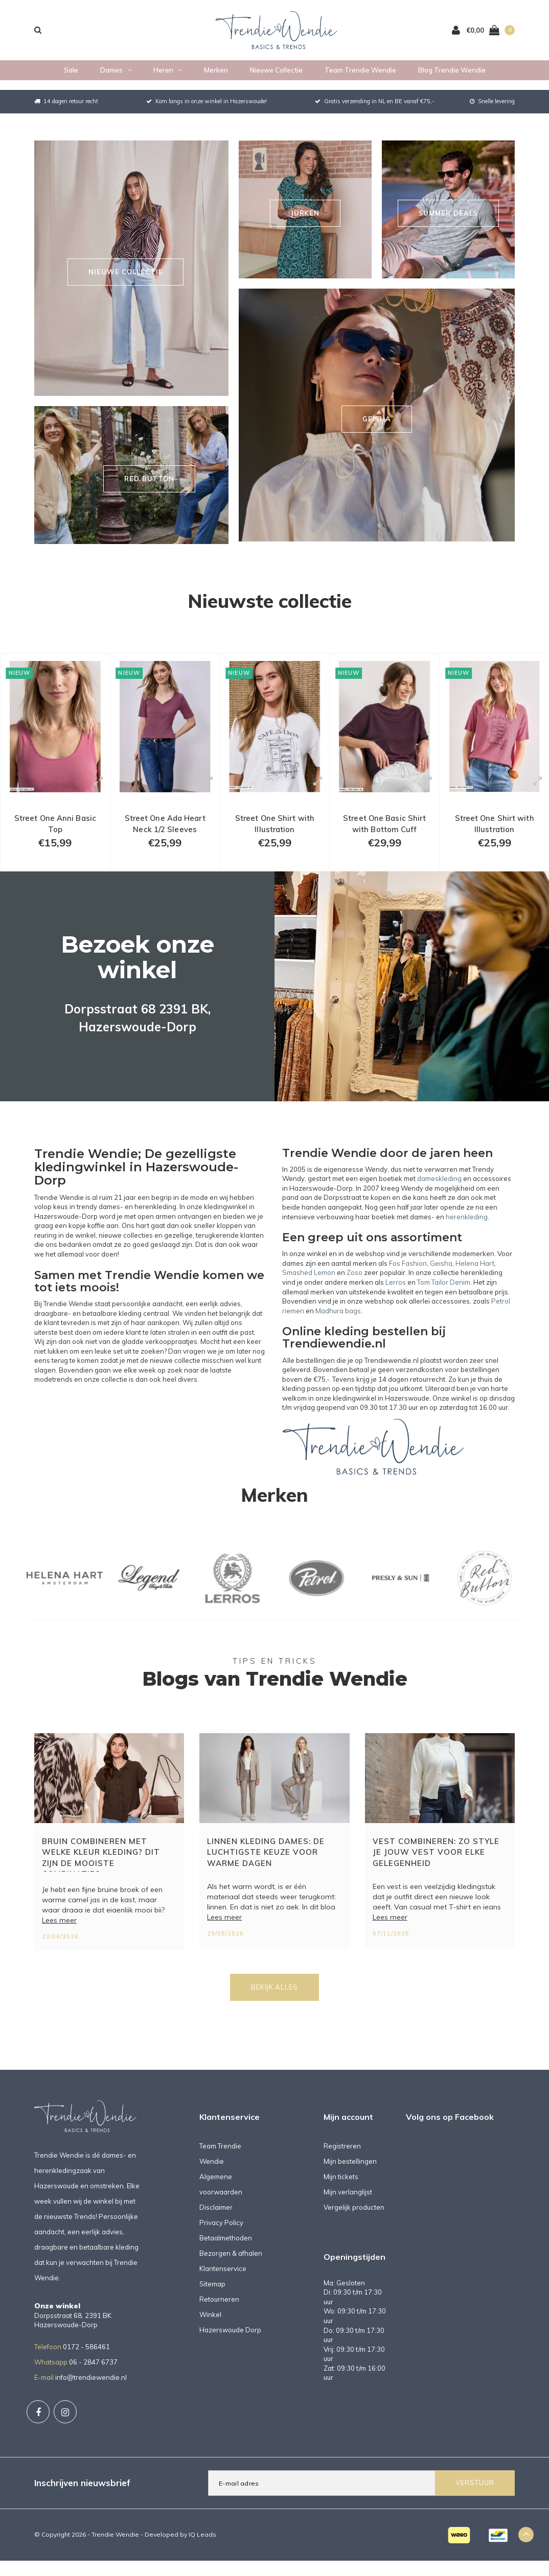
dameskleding (439, 1199)
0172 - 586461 (86, 2367)
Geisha (441, 1284)
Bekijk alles (274, 2008)
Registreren (342, 2166)
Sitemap (212, 2304)
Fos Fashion (408, 1284)
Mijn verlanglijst (348, 2212)
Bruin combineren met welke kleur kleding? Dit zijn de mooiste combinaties (101, 1874)
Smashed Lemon (308, 1293)
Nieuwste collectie (270, 600)
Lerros (395, 1302)
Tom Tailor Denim (443, 1302)
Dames (115, 80)
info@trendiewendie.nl (91, 2398)
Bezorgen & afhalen (230, 2274)
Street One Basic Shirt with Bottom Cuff (384, 835)
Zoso (354, 1293)
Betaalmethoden (225, 2258)
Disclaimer (216, 2228)
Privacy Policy (221, 2243)
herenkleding (467, 1237)
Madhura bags (338, 1331)
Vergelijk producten (354, 2228)
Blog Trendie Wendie (452, 80)
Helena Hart (474, 1284)
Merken (216, 80)
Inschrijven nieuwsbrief (82, 2503)
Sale (71, 80)
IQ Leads (202, 2555)
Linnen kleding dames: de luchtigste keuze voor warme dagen (266, 1872)
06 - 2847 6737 (93, 2382)
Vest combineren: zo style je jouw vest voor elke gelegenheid (436, 1872)
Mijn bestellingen (350, 2182)
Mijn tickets (341, 2197)
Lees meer (59, 1940)
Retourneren (219, 2319)
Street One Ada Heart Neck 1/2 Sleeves (165, 835)
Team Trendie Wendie (360, 80)
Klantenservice (222, 2289)
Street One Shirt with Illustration (274, 835)
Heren (167, 80)
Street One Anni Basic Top (55, 835)
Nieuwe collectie (276, 80)
